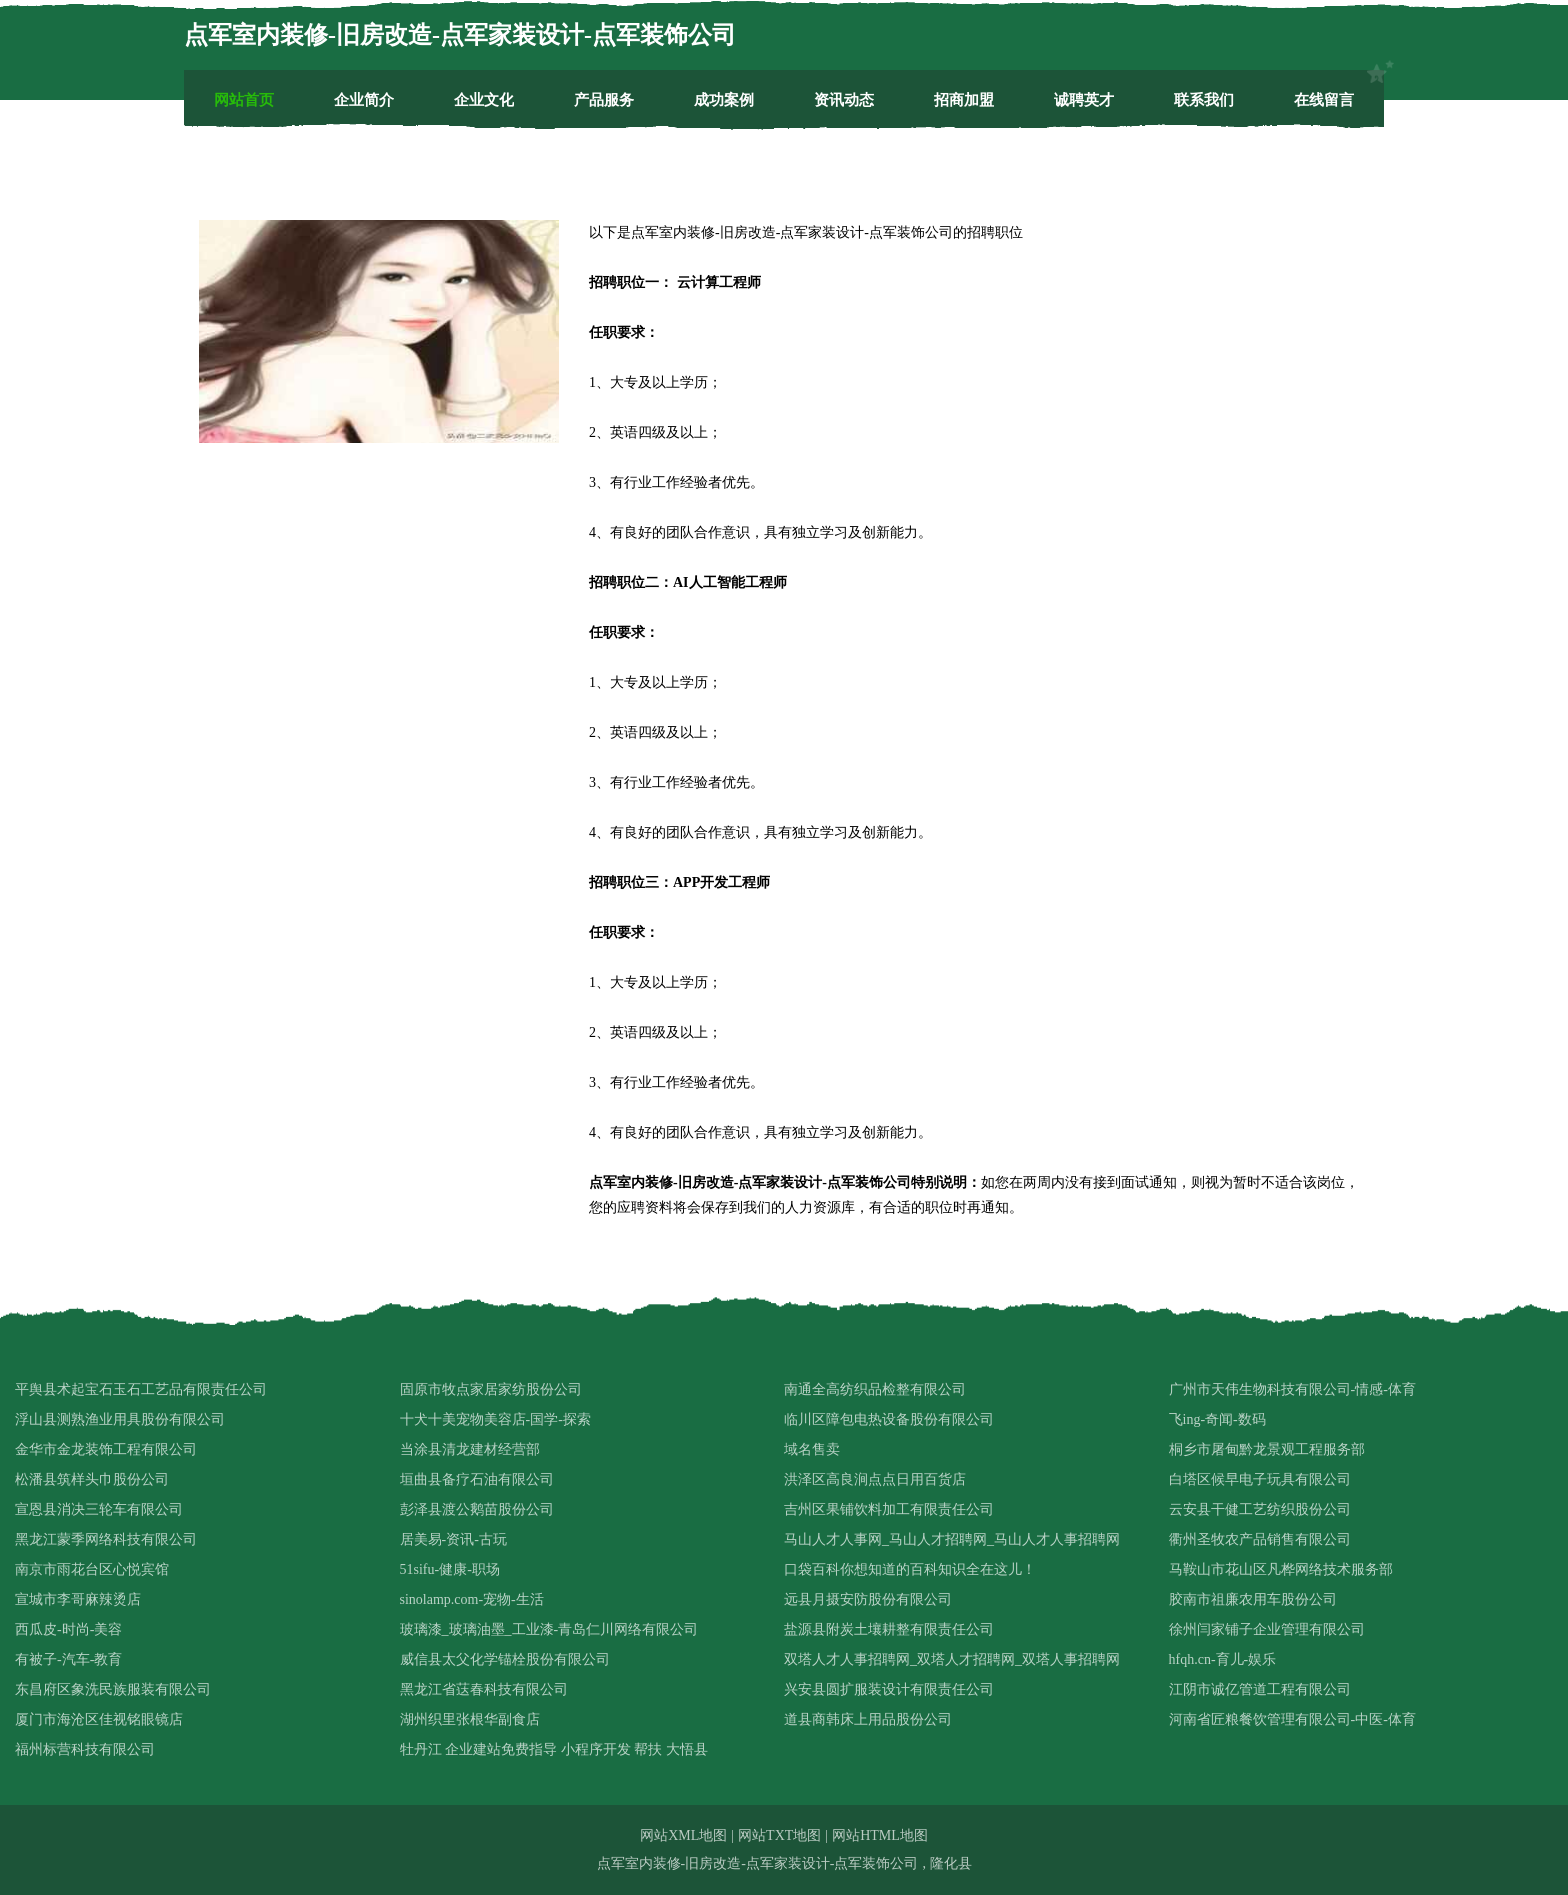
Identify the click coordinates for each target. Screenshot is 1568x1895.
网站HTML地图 (880, 1835)
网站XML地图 (683, 1835)
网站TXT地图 (779, 1835)
